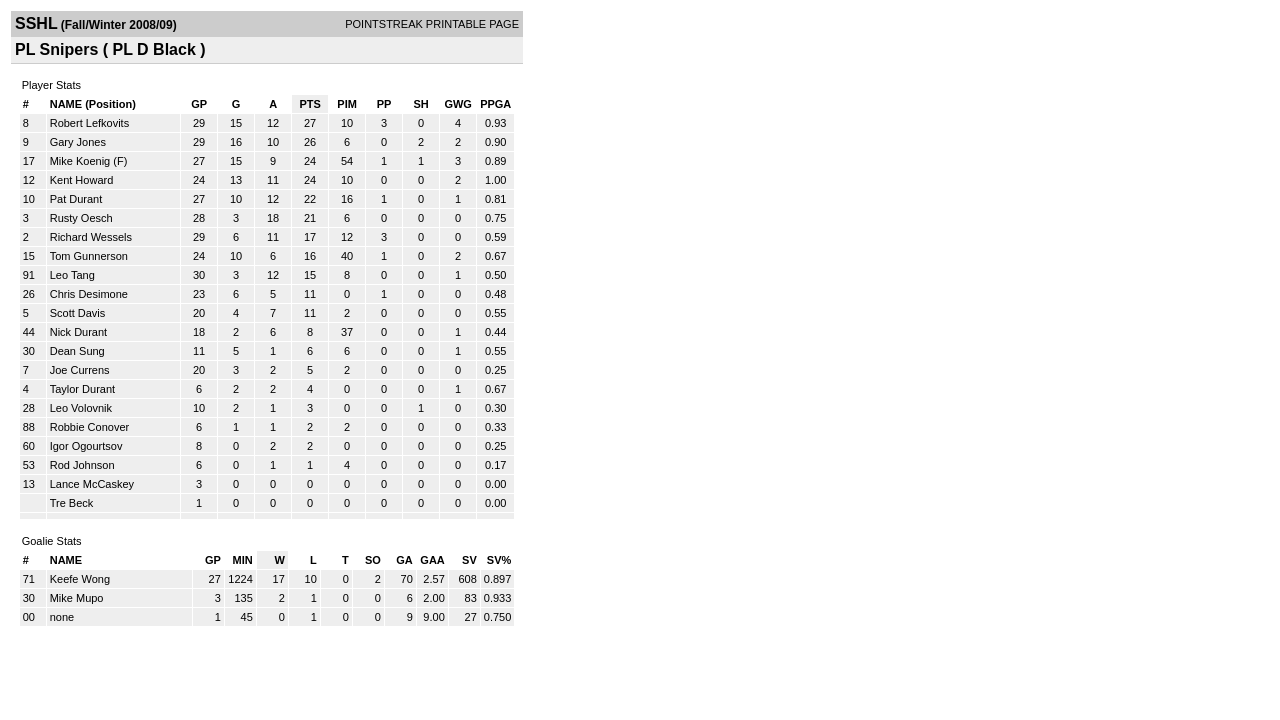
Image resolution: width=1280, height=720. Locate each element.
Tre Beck (72, 503)
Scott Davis (78, 313)
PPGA (495, 104)
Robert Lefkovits (89, 123)
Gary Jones (78, 142)
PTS (309, 104)
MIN (243, 560)
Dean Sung (77, 351)
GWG (458, 104)
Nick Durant (78, 332)
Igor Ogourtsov (86, 446)
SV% (499, 560)
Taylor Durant (82, 389)
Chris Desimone (89, 294)
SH (420, 104)
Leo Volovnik (81, 408)
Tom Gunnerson (89, 256)
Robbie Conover (90, 427)
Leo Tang (72, 275)
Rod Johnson (82, 465)
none (62, 617)
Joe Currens (80, 370)
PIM (347, 104)
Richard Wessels (91, 237)
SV (469, 560)
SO (373, 560)
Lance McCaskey (92, 484)
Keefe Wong (80, 579)
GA (404, 560)
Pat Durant (76, 199)
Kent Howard (82, 180)
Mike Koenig (80, 161)
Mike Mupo (77, 598)
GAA (432, 560)
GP (199, 104)
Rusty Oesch (81, 218)
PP (384, 104)
